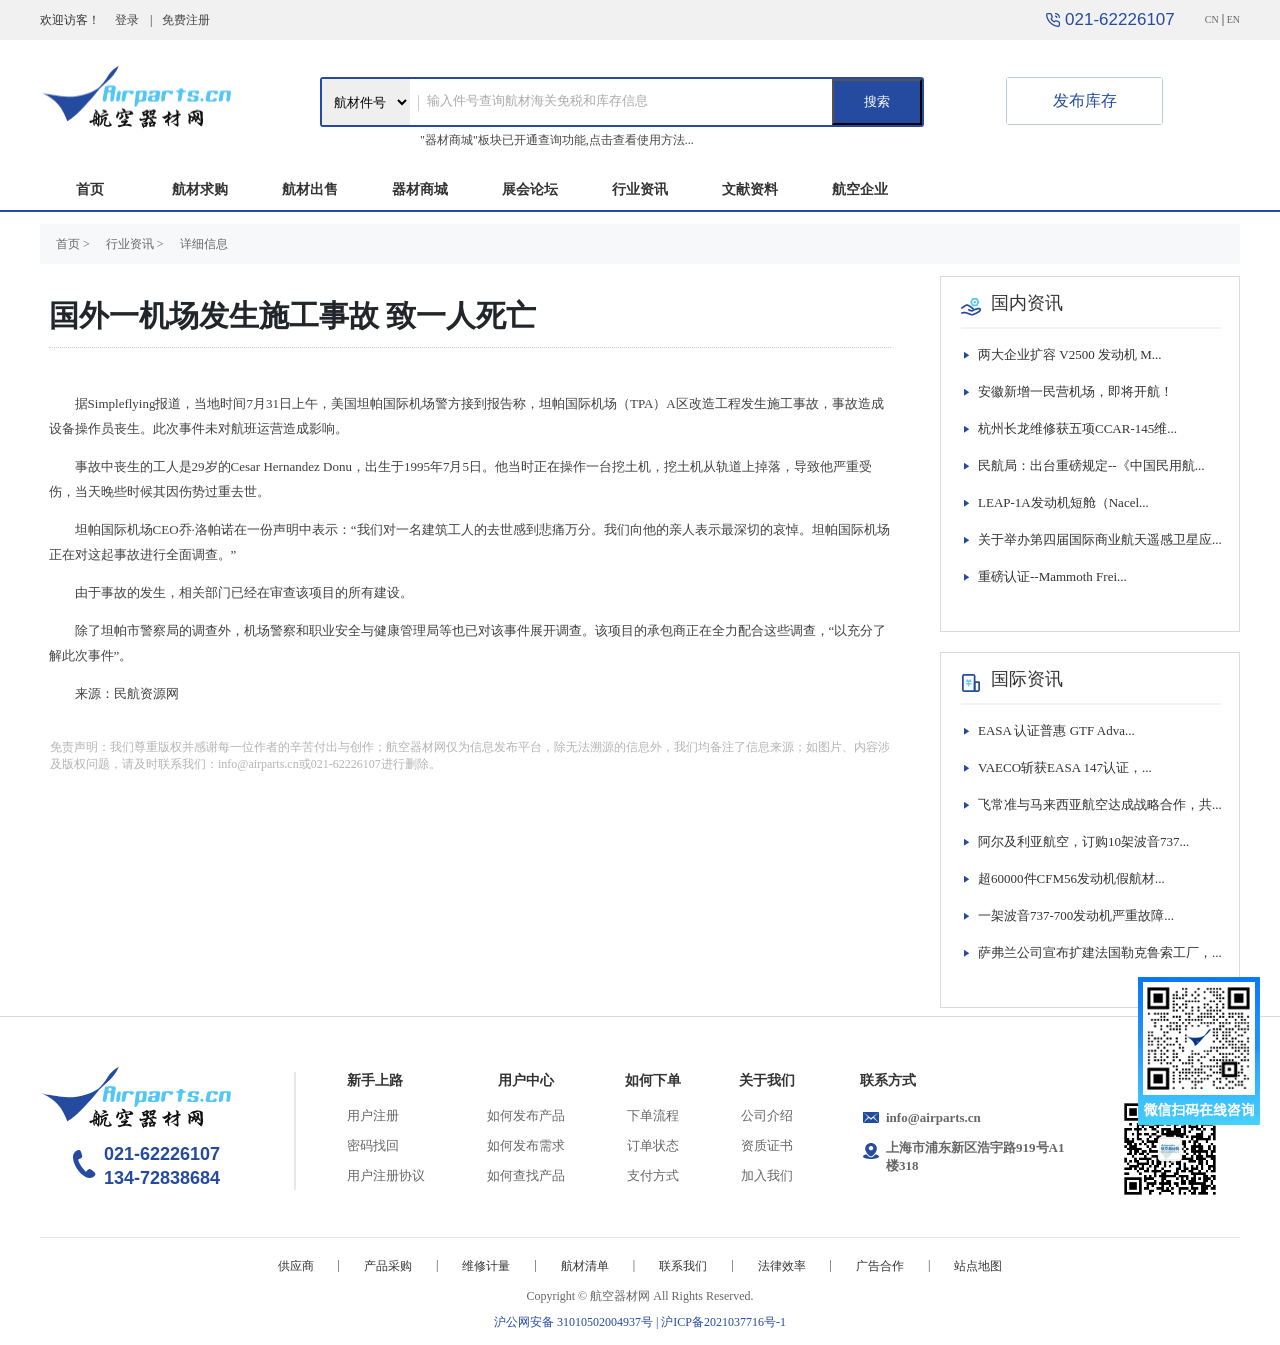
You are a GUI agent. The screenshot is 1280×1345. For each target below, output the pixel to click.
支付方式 (653, 1175)
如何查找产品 (526, 1175)
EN (1233, 19)
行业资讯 (640, 189)
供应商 (296, 1266)
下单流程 (653, 1115)
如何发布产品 (526, 1115)
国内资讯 (1027, 303)
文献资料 (750, 189)
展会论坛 (530, 189)
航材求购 (200, 189)
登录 (127, 20)
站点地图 (978, 1266)
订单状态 (653, 1145)
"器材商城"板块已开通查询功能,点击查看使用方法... (557, 140)
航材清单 (585, 1266)
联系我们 (683, 1266)
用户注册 (373, 1115)
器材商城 (420, 189)
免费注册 (186, 20)
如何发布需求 (526, 1145)
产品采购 (388, 1266)
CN (1212, 19)
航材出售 (310, 189)
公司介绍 (767, 1115)
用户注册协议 (386, 1175)
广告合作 (880, 1266)
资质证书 (767, 1145)
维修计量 (486, 1266)
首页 (90, 189)
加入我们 (767, 1175)
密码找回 (373, 1145)
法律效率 (782, 1266)
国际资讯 (1027, 679)
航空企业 (860, 189)
